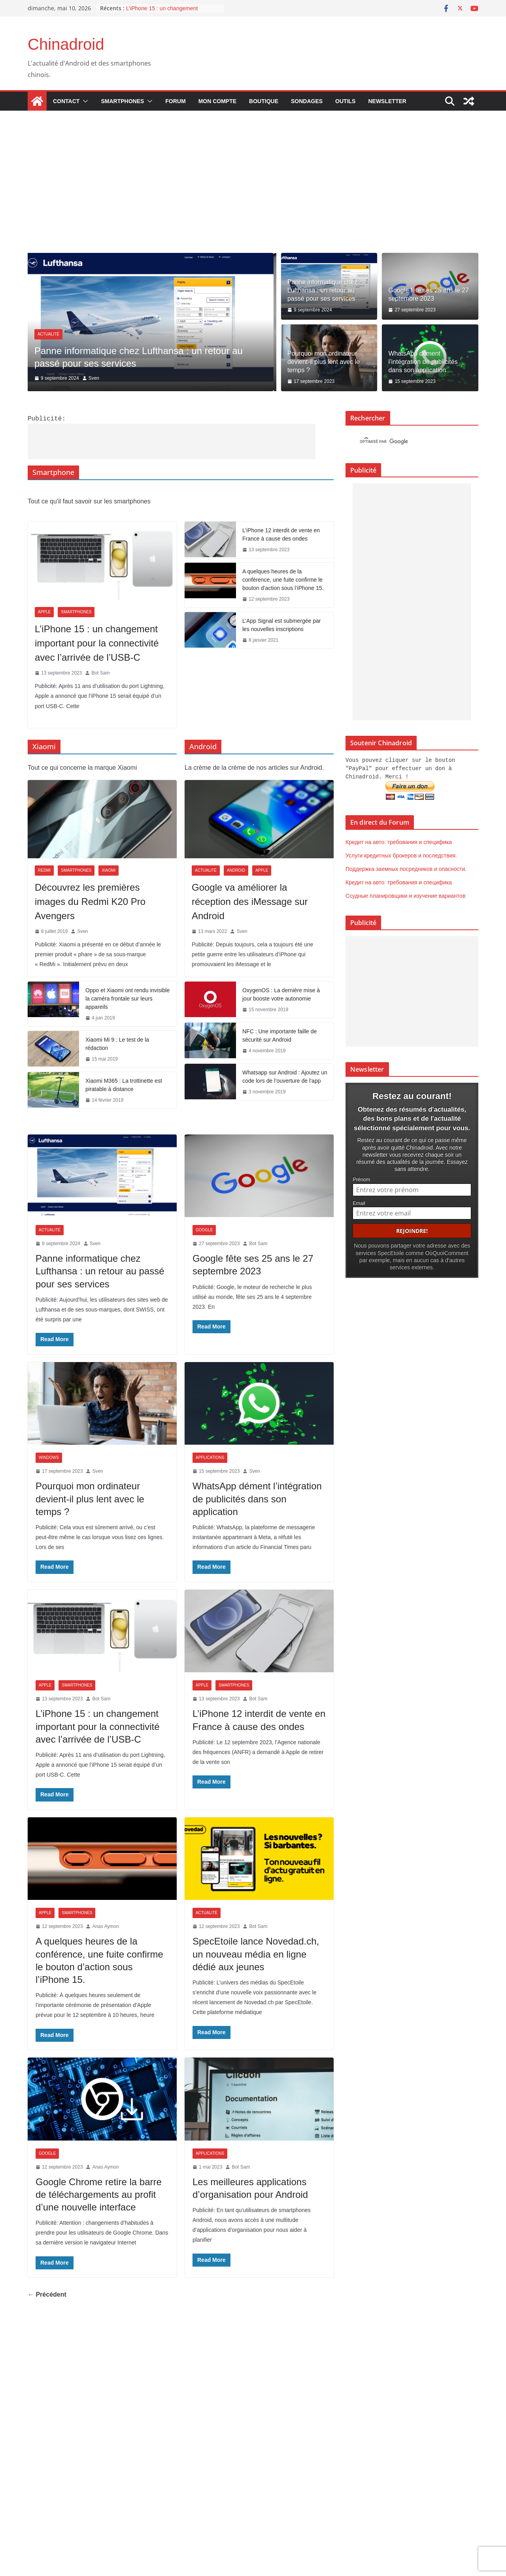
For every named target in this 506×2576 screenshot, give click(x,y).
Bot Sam (100, 672)
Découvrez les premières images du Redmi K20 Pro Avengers (90, 900)
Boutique (263, 101)
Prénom (361, 1177)
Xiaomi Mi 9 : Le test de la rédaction (117, 1043)
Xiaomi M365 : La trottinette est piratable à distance (123, 1084)
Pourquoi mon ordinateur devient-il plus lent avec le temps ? (323, 361)
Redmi (44, 869)
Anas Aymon (105, 1925)
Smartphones (122, 101)
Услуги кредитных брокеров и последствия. (401, 854)
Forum (175, 101)
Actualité (51, 334)
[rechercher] (405, 442)
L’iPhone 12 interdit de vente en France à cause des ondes (281, 533)
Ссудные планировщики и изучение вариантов (405, 894)
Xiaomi (108, 869)
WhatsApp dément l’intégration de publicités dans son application (422, 361)
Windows (49, 1457)
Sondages (307, 101)
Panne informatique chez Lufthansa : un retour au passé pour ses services (322, 290)
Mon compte (217, 101)
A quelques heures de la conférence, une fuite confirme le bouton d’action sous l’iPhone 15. (282, 578)
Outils (345, 101)
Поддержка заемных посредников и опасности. (406, 868)
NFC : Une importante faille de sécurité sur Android (279, 1034)
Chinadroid (66, 44)
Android (236, 869)
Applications (210, 1457)
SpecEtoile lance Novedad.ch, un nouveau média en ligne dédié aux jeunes (256, 1953)
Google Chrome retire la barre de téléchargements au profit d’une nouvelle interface (99, 2194)
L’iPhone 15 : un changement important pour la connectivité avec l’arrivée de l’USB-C (97, 642)
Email (359, 1201)
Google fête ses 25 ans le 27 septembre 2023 (428, 294)
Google (204, 1229)
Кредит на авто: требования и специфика (399, 841)
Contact (66, 101)
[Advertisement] (253, 193)
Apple (44, 611)
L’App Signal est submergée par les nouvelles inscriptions (281, 624)
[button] (83, 101)
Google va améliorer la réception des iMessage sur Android (250, 900)
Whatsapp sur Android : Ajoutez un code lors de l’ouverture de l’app (284, 1075)
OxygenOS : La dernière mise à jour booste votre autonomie (281, 993)
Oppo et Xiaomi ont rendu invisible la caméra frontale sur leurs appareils (127, 997)
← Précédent (47, 2294)
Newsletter (387, 101)
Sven (96, 378)
